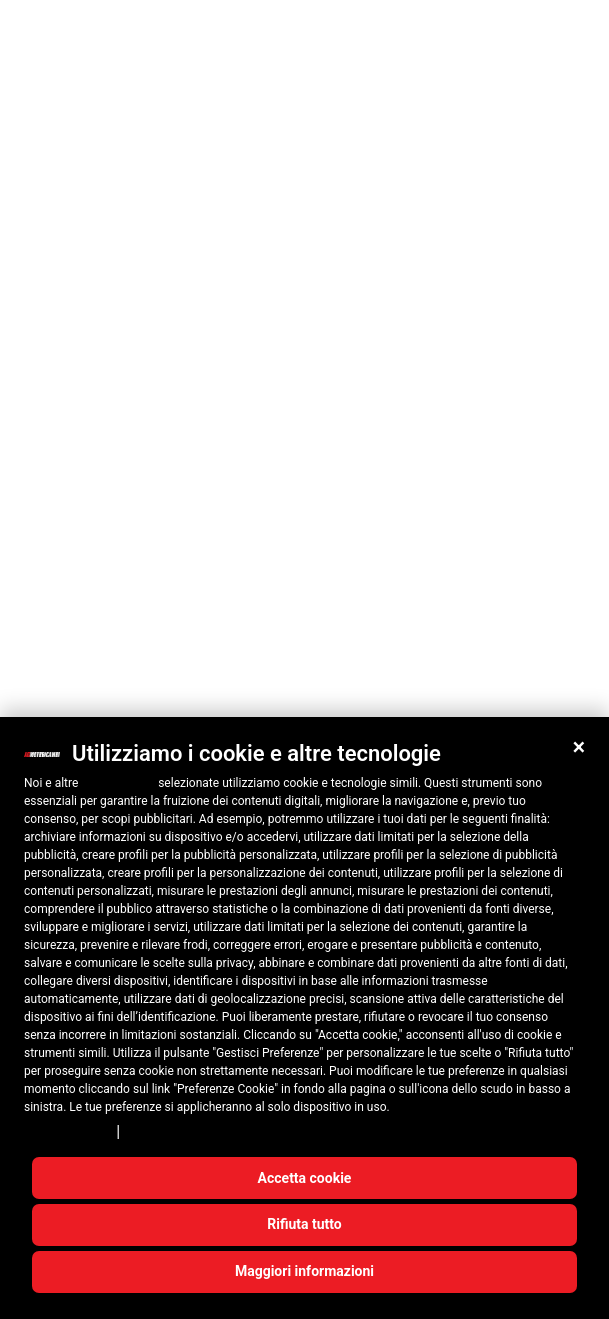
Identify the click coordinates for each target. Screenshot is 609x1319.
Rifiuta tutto (304, 1224)
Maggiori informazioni (304, 1271)
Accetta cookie (305, 1178)
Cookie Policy (168, 1132)
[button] (579, 747)
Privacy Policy (67, 1132)
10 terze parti (118, 783)
